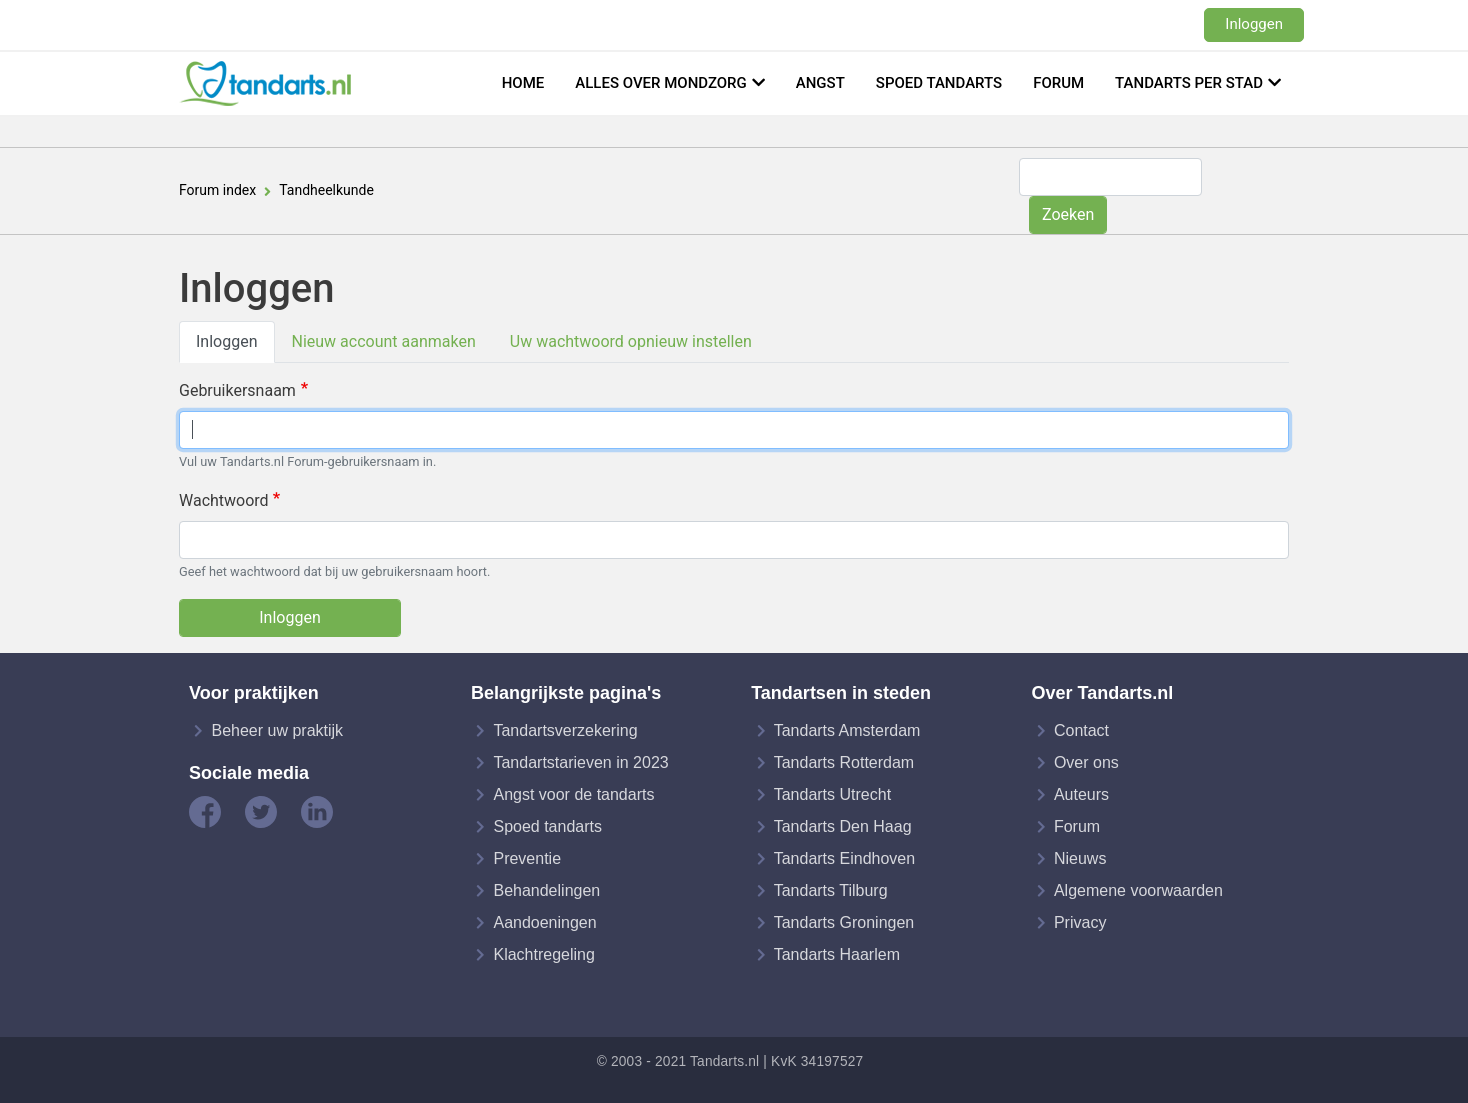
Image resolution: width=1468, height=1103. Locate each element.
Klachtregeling (543, 954)
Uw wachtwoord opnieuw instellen (631, 341)
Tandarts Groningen (844, 922)
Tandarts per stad (1189, 83)
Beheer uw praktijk (277, 730)
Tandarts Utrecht (832, 794)
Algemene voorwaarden (1138, 890)
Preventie (527, 858)
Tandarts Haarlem (837, 954)
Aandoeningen (544, 922)
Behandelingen (546, 890)
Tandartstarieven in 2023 (580, 762)
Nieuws (1080, 858)
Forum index (217, 190)
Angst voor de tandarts (573, 794)
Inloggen (1254, 24)
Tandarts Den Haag (843, 826)
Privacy (1080, 922)
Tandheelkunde (326, 190)
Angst (820, 83)
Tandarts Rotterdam (844, 762)
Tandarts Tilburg (831, 890)
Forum (1058, 83)
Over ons (1086, 762)
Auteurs (1081, 794)
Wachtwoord (224, 500)
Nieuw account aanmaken (384, 341)
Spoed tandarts (939, 83)
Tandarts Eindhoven (844, 858)
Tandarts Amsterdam (847, 730)
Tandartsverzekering (565, 730)
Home (523, 83)
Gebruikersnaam (237, 390)
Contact (1081, 730)
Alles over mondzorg (661, 83)
